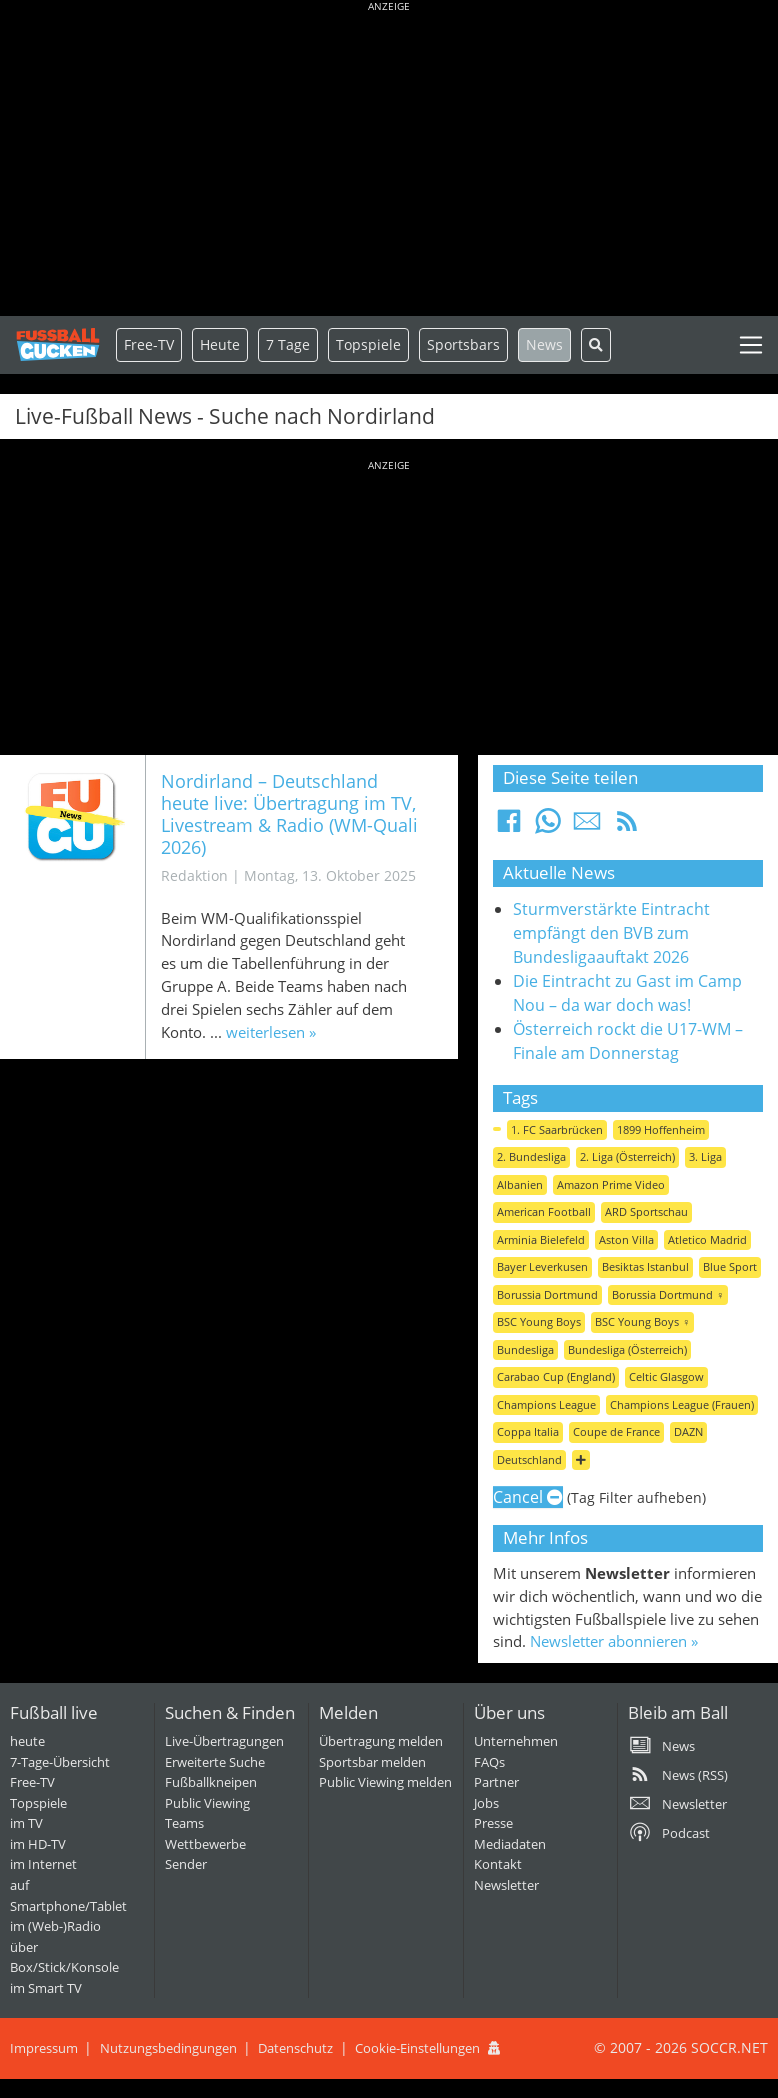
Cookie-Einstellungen (417, 2048)
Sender (186, 1864)
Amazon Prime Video (611, 1184)
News (544, 344)
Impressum (44, 2048)
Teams (184, 1823)
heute (27, 1741)
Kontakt (498, 1864)
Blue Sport (730, 1266)
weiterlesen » (271, 1032)
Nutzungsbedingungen (168, 2048)
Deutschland (529, 1459)
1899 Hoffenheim (661, 1129)
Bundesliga (525, 1349)
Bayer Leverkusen (542, 1266)
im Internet (43, 1864)
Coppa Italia (528, 1431)
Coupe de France (616, 1431)
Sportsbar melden (372, 1762)
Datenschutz (295, 2048)
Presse (493, 1823)
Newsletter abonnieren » (614, 1641)
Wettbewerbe (205, 1844)
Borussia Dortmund (547, 1294)
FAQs (489, 1762)
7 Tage (288, 344)
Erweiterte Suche (215, 1762)
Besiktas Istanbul (645, 1266)
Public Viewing (207, 1803)
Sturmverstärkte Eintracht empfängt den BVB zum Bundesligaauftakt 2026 (611, 933)
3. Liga (705, 1156)
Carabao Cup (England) (556, 1376)
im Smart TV (46, 1988)
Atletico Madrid (707, 1239)
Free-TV (149, 344)
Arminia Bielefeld (541, 1239)
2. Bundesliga (531, 1156)
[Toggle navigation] (751, 345)
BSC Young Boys (539, 1321)
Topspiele (38, 1803)
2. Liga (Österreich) (627, 1156)
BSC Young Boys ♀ (642, 1321)
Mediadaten (510, 1844)
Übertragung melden (381, 1741)
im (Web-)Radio (55, 1926)
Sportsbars (463, 344)
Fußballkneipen (211, 1782)
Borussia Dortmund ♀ (668, 1294)
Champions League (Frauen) (682, 1404)
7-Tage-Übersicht (60, 1762)
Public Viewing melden (385, 1782)
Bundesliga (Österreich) (627, 1349)
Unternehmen (516, 1741)
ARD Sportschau (646, 1211)
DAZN (688, 1431)
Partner (496, 1782)
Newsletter (506, 1885)
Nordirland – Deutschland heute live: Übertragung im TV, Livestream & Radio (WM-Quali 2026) (289, 813)
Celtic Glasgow (666, 1376)
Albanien (520, 1184)
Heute (220, 344)
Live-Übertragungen (224, 1741)
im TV (26, 1823)
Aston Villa (626, 1239)
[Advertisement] (389, 160)
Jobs (486, 1803)
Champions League (546, 1404)
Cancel (528, 1497)
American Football (544, 1211)
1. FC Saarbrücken (557, 1129)
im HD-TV (38, 1844)
